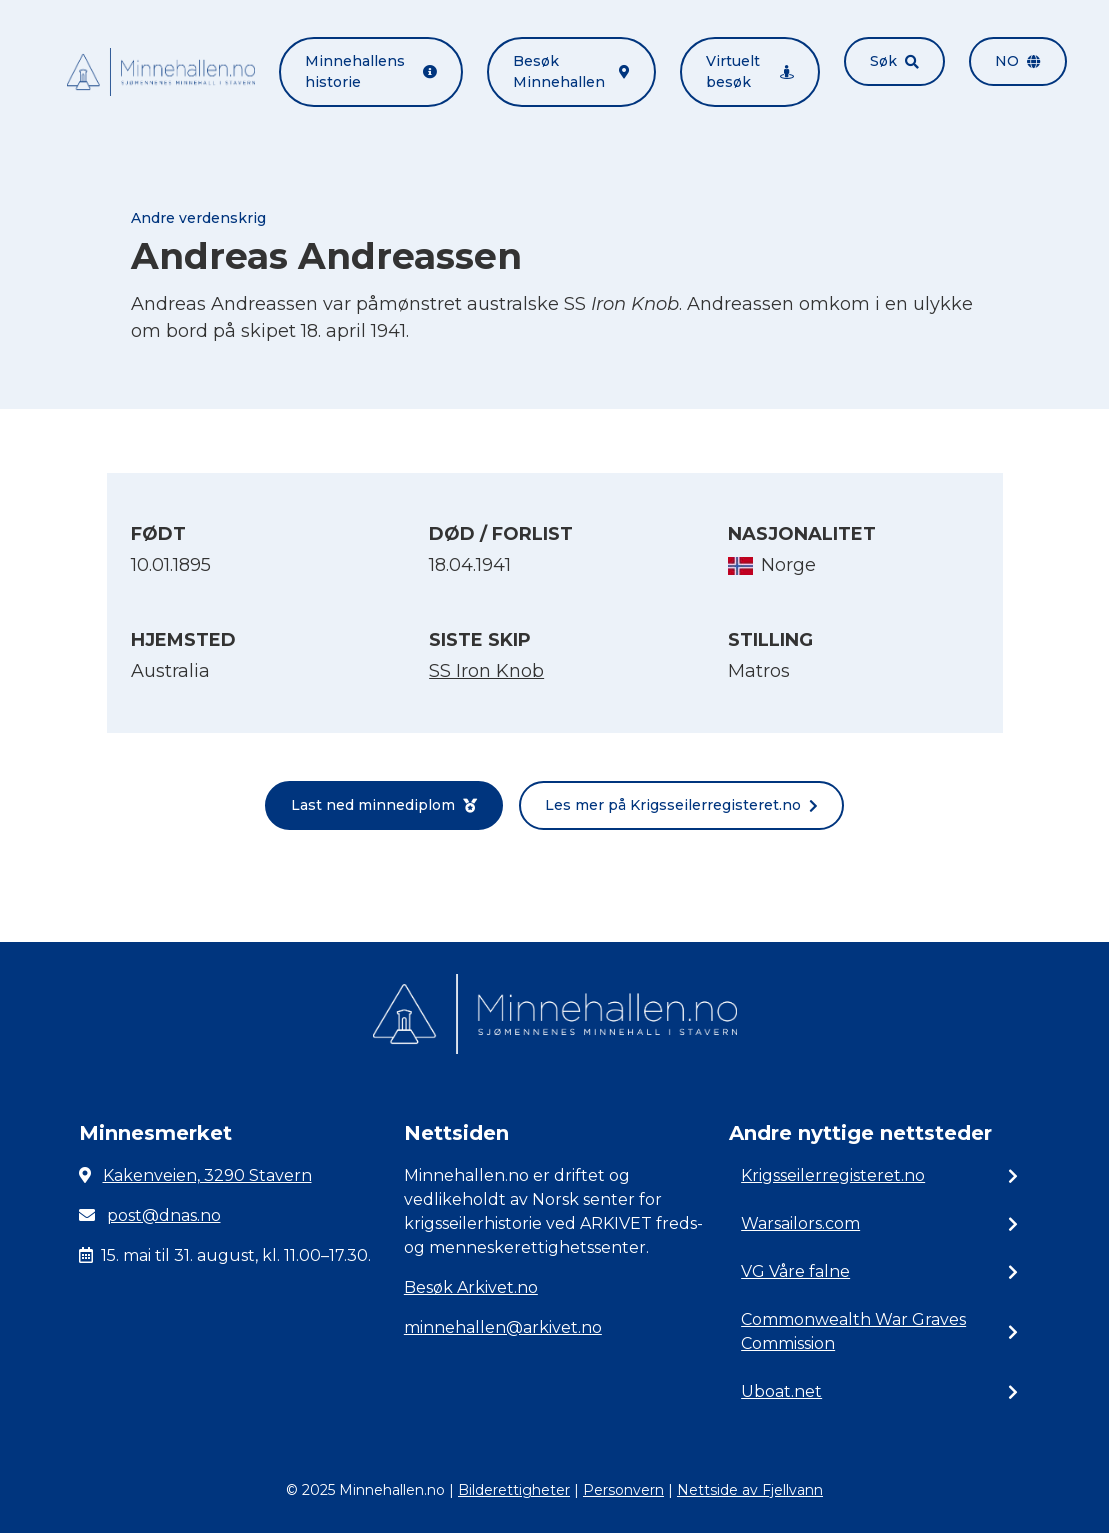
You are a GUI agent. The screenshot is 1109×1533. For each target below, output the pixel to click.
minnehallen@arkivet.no (503, 1327)
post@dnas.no (164, 1215)
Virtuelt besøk (750, 71)
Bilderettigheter (514, 1490)
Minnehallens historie (371, 71)
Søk (894, 61)
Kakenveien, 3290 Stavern (207, 1175)
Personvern (623, 1490)
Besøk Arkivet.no (471, 1287)
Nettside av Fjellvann (750, 1490)
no (1018, 61)
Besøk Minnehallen (571, 71)
